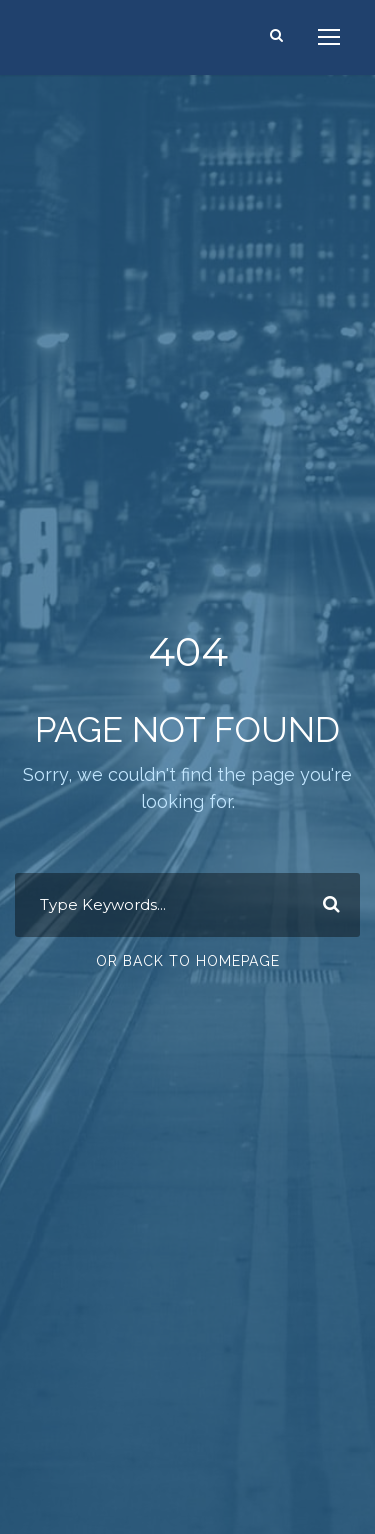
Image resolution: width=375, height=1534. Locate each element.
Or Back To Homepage (188, 961)
